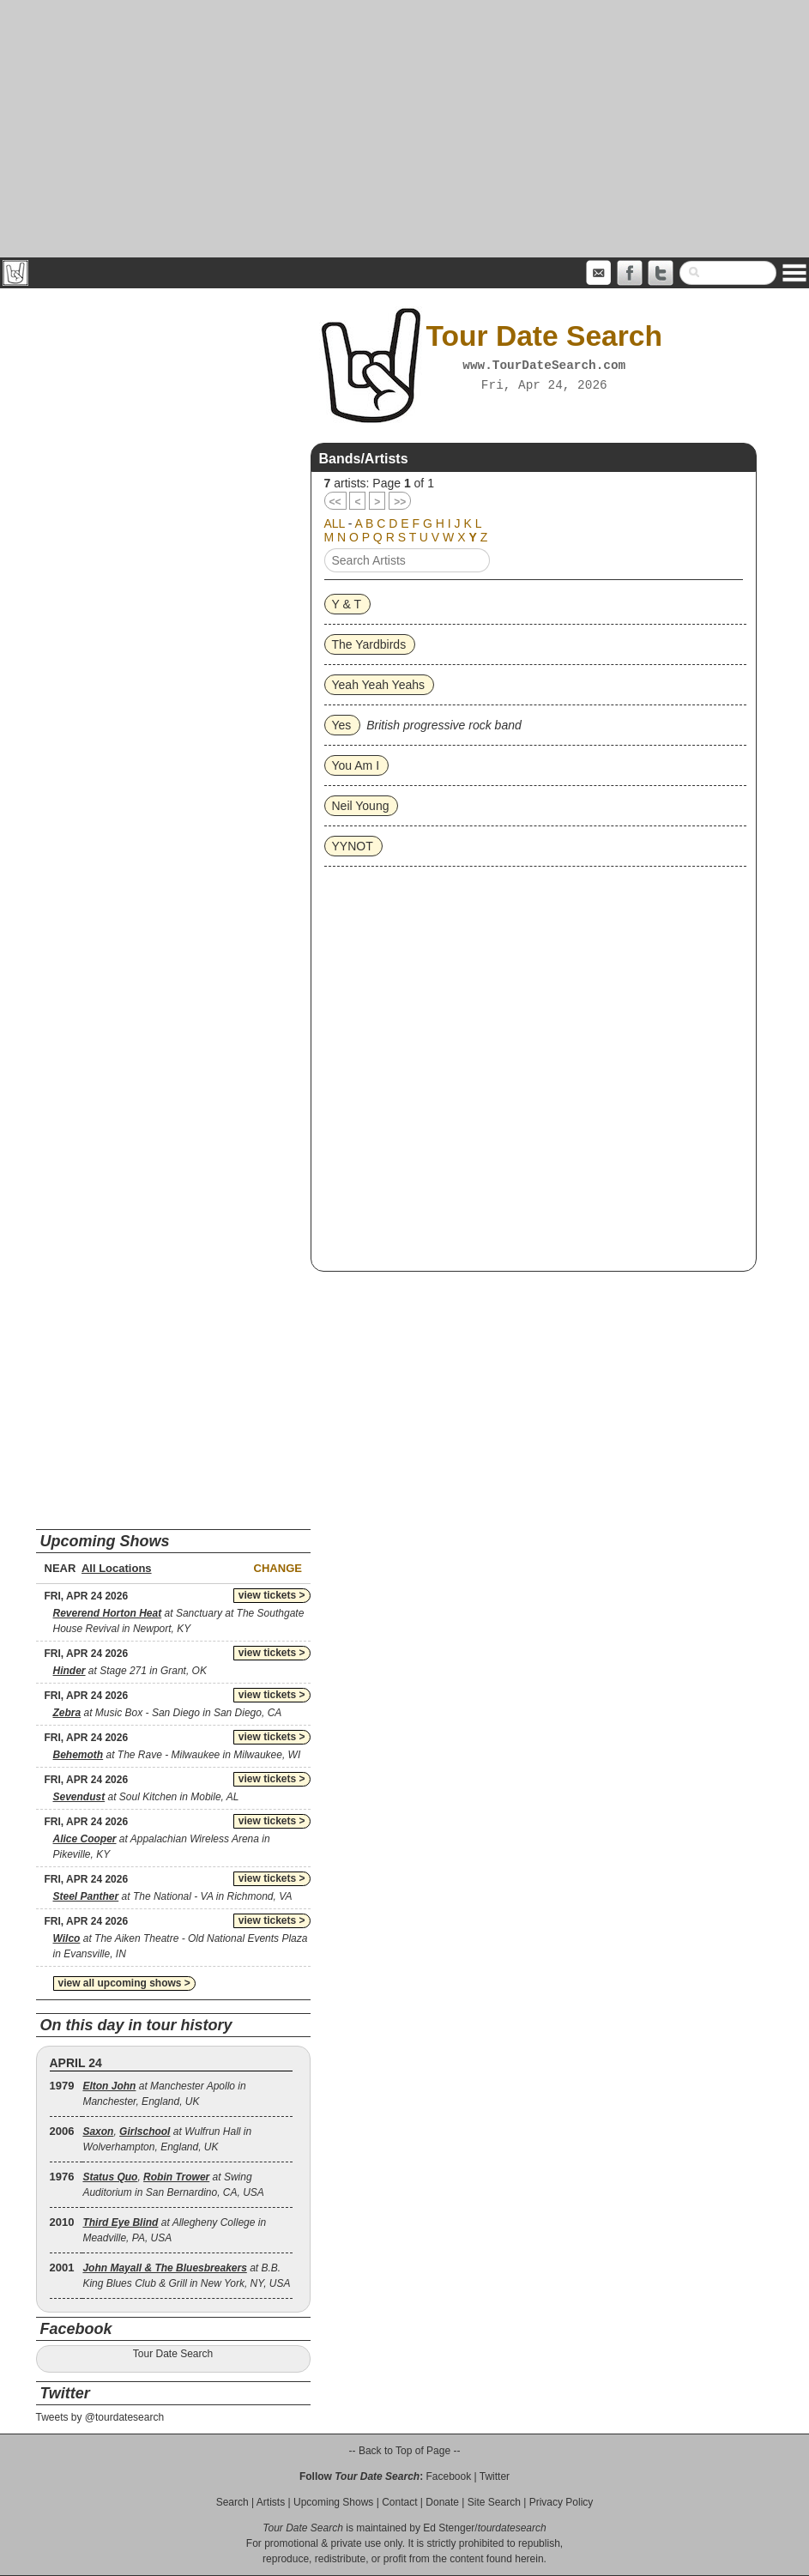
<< (335, 502)
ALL (334, 523)
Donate (442, 2502)
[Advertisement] (404, 129)
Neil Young (360, 806)
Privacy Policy (561, 2502)
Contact (399, 2502)
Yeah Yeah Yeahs (379, 685)
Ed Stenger (448, 2528)
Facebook (448, 2476)
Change (278, 1568)
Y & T (347, 604)
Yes (342, 725)
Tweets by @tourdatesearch (100, 2417)
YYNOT (352, 846)
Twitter (495, 2476)
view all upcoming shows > (124, 1983)
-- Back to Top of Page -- (405, 2451)
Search (232, 2502)
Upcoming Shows (333, 2502)
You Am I (356, 765)
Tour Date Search (173, 2354)
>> (400, 502)
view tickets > (271, 1595)
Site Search (494, 2502)
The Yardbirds (369, 644)
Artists (271, 2502)
